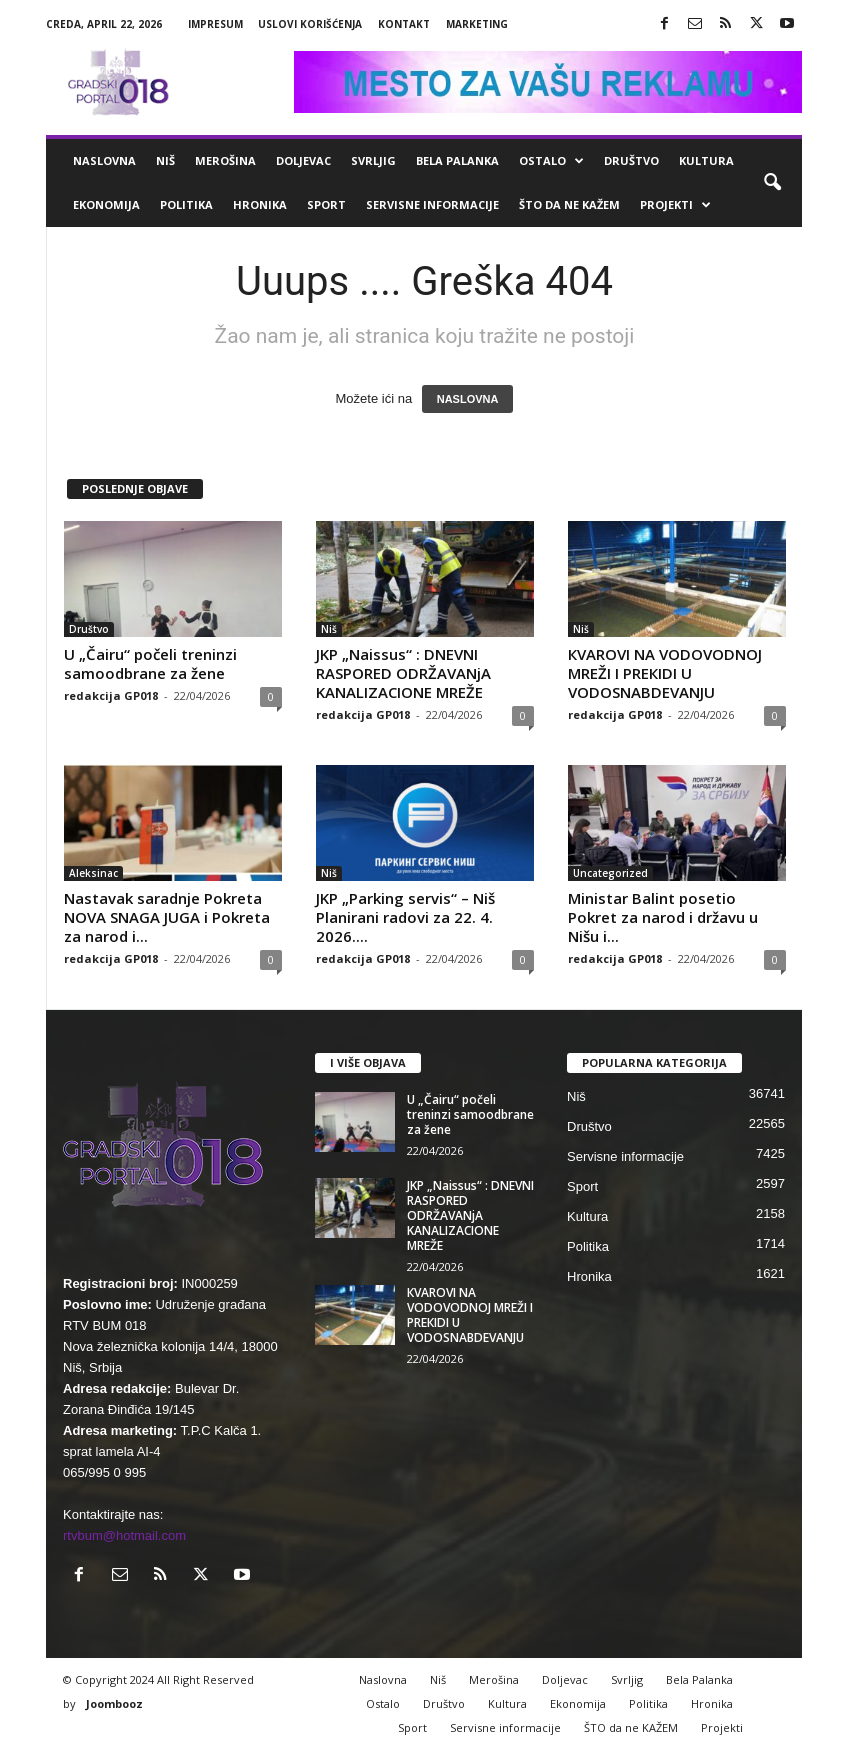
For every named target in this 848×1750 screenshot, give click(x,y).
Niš (165, 160)
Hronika (260, 204)
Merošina (225, 160)
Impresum (215, 24)
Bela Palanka (457, 160)
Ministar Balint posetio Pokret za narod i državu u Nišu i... (663, 917)
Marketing (477, 24)
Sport (326, 204)
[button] (772, 183)
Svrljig (373, 160)
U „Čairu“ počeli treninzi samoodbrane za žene (150, 663)
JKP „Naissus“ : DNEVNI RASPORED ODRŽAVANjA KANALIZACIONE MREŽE (403, 673)
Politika (186, 204)
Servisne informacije (432, 204)
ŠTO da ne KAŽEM (569, 204)
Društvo (631, 160)
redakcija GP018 (111, 695)
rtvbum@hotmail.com (124, 1535)
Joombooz (114, 1703)
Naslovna (104, 160)
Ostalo (551, 161)
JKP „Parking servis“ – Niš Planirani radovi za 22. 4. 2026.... (405, 917)
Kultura (706, 160)
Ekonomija (106, 204)
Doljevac (303, 160)
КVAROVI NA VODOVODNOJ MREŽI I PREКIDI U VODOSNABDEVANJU (665, 673)
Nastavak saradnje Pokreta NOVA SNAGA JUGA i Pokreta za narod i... (167, 917)
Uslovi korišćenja (310, 24)
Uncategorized (610, 873)
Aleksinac (93, 873)
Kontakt (404, 24)
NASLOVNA (468, 399)
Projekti (675, 205)
